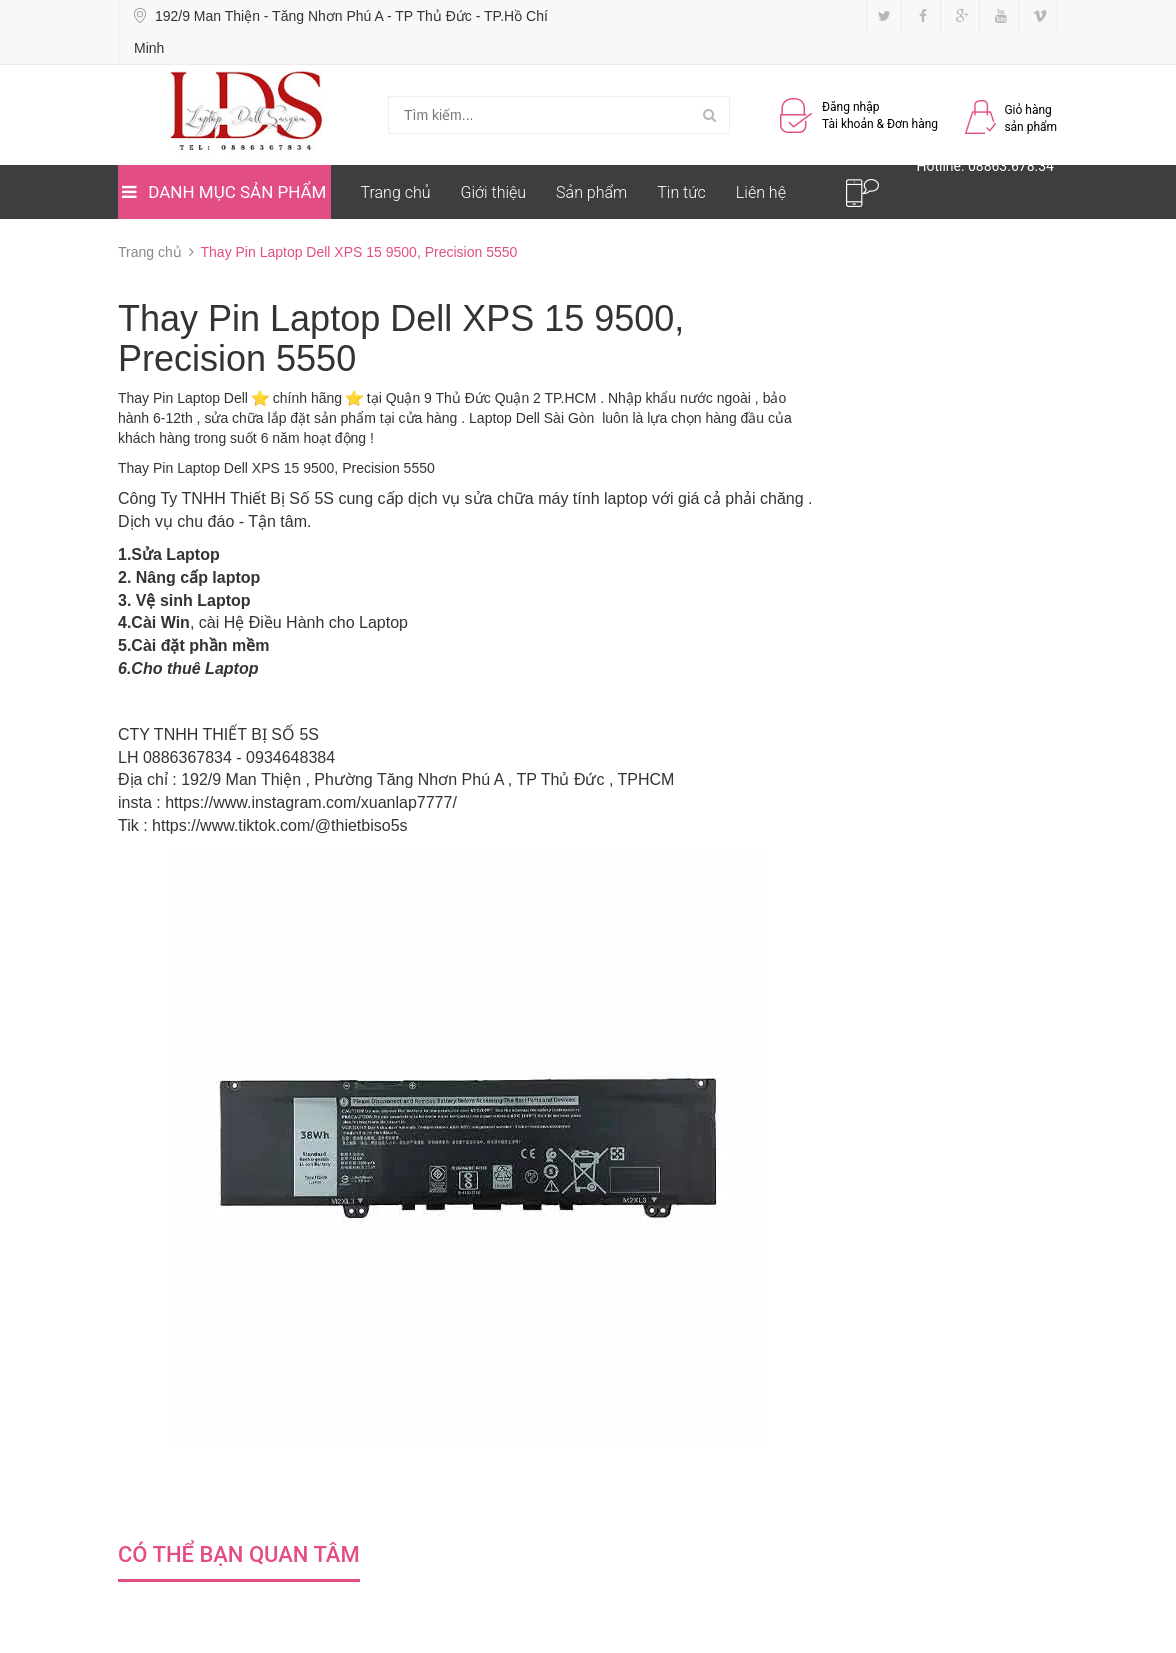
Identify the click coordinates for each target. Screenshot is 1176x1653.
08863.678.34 (1011, 166)
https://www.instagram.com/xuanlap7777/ (311, 802)
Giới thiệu (494, 192)
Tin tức (681, 192)
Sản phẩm (591, 192)
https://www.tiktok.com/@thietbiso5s (279, 825)
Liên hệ (761, 192)
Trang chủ (396, 192)
